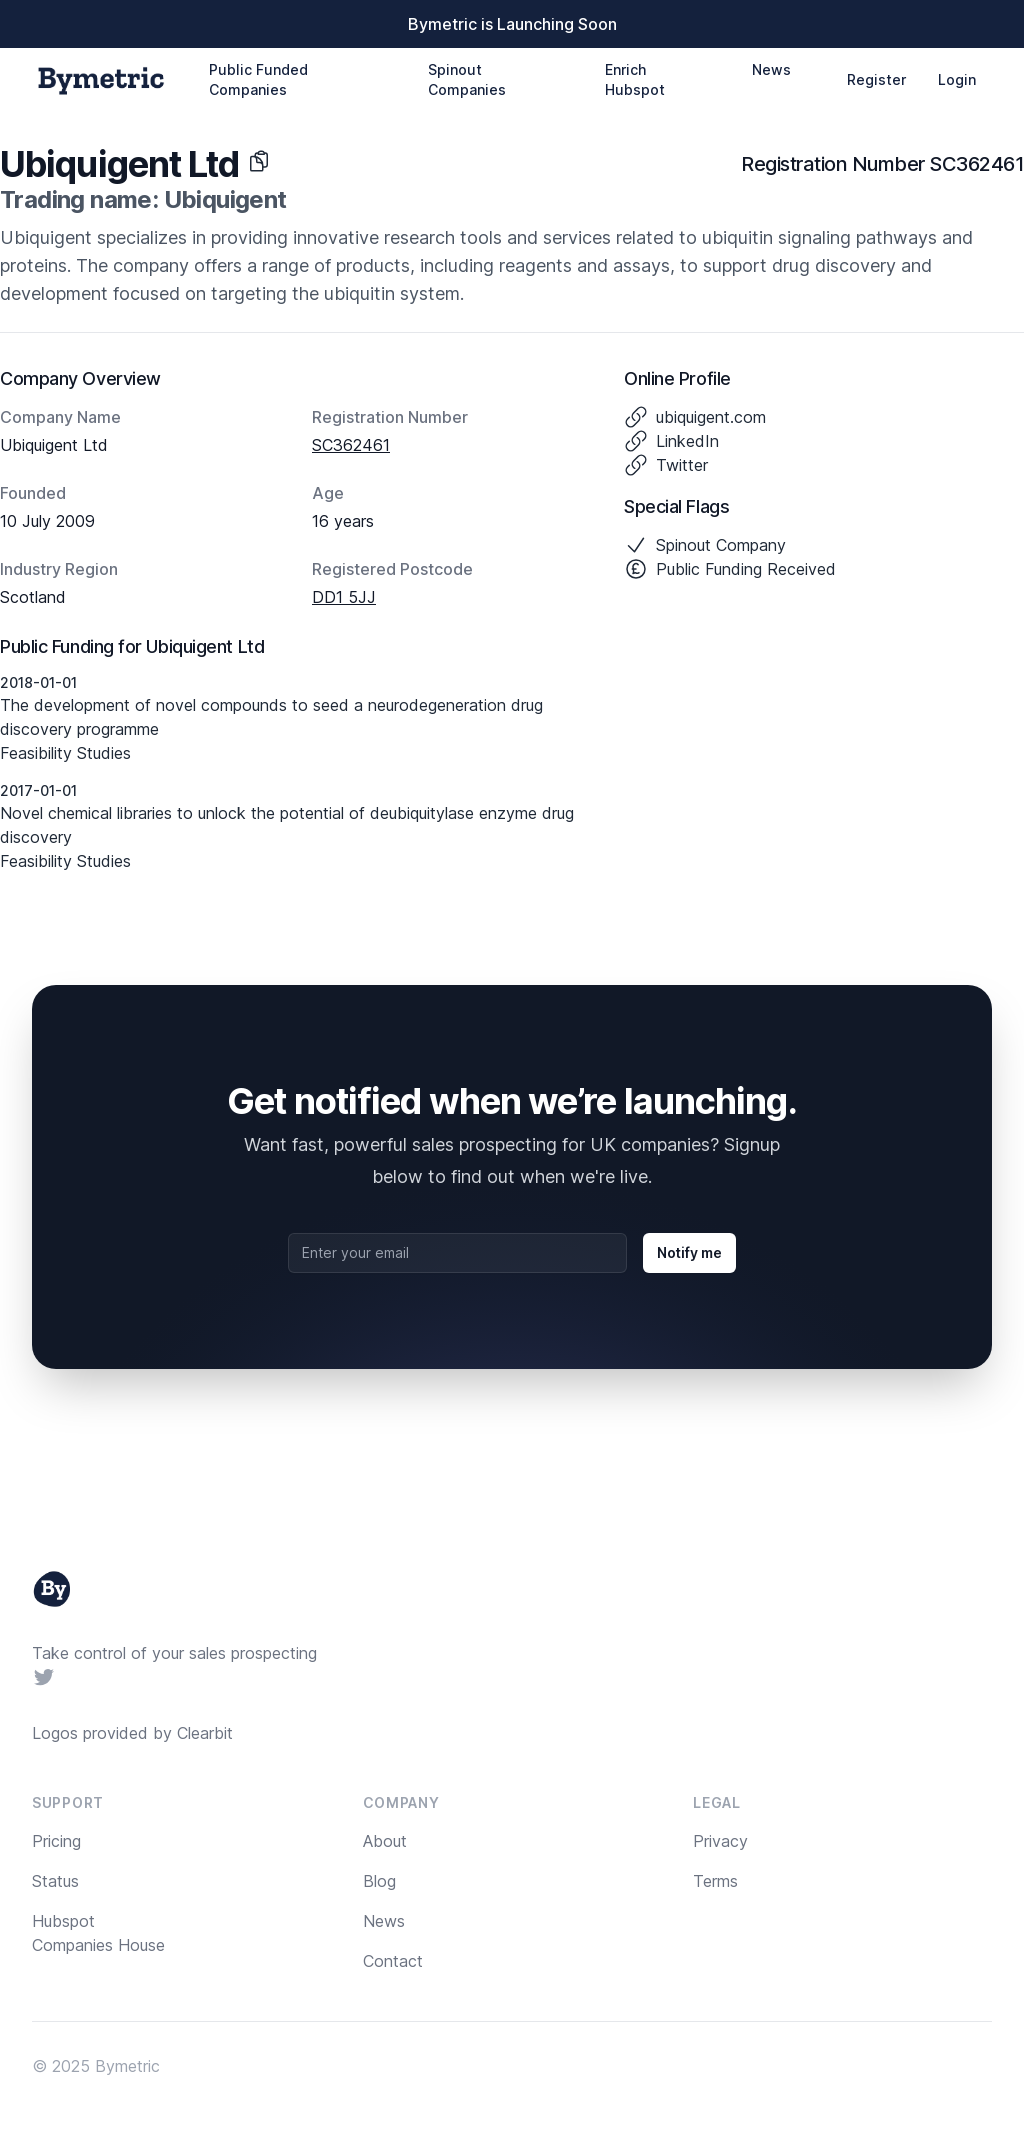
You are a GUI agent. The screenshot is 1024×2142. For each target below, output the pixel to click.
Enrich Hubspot (635, 79)
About (385, 1841)
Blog (379, 1881)
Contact (393, 1961)
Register (876, 79)
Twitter (682, 465)
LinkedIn (687, 441)
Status (55, 1881)
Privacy (720, 1841)
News (771, 69)
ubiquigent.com (711, 417)
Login (957, 79)
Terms (715, 1881)
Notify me (689, 1252)
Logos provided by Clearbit (132, 1733)
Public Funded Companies (258, 79)
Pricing (56, 1841)
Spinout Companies (467, 79)
